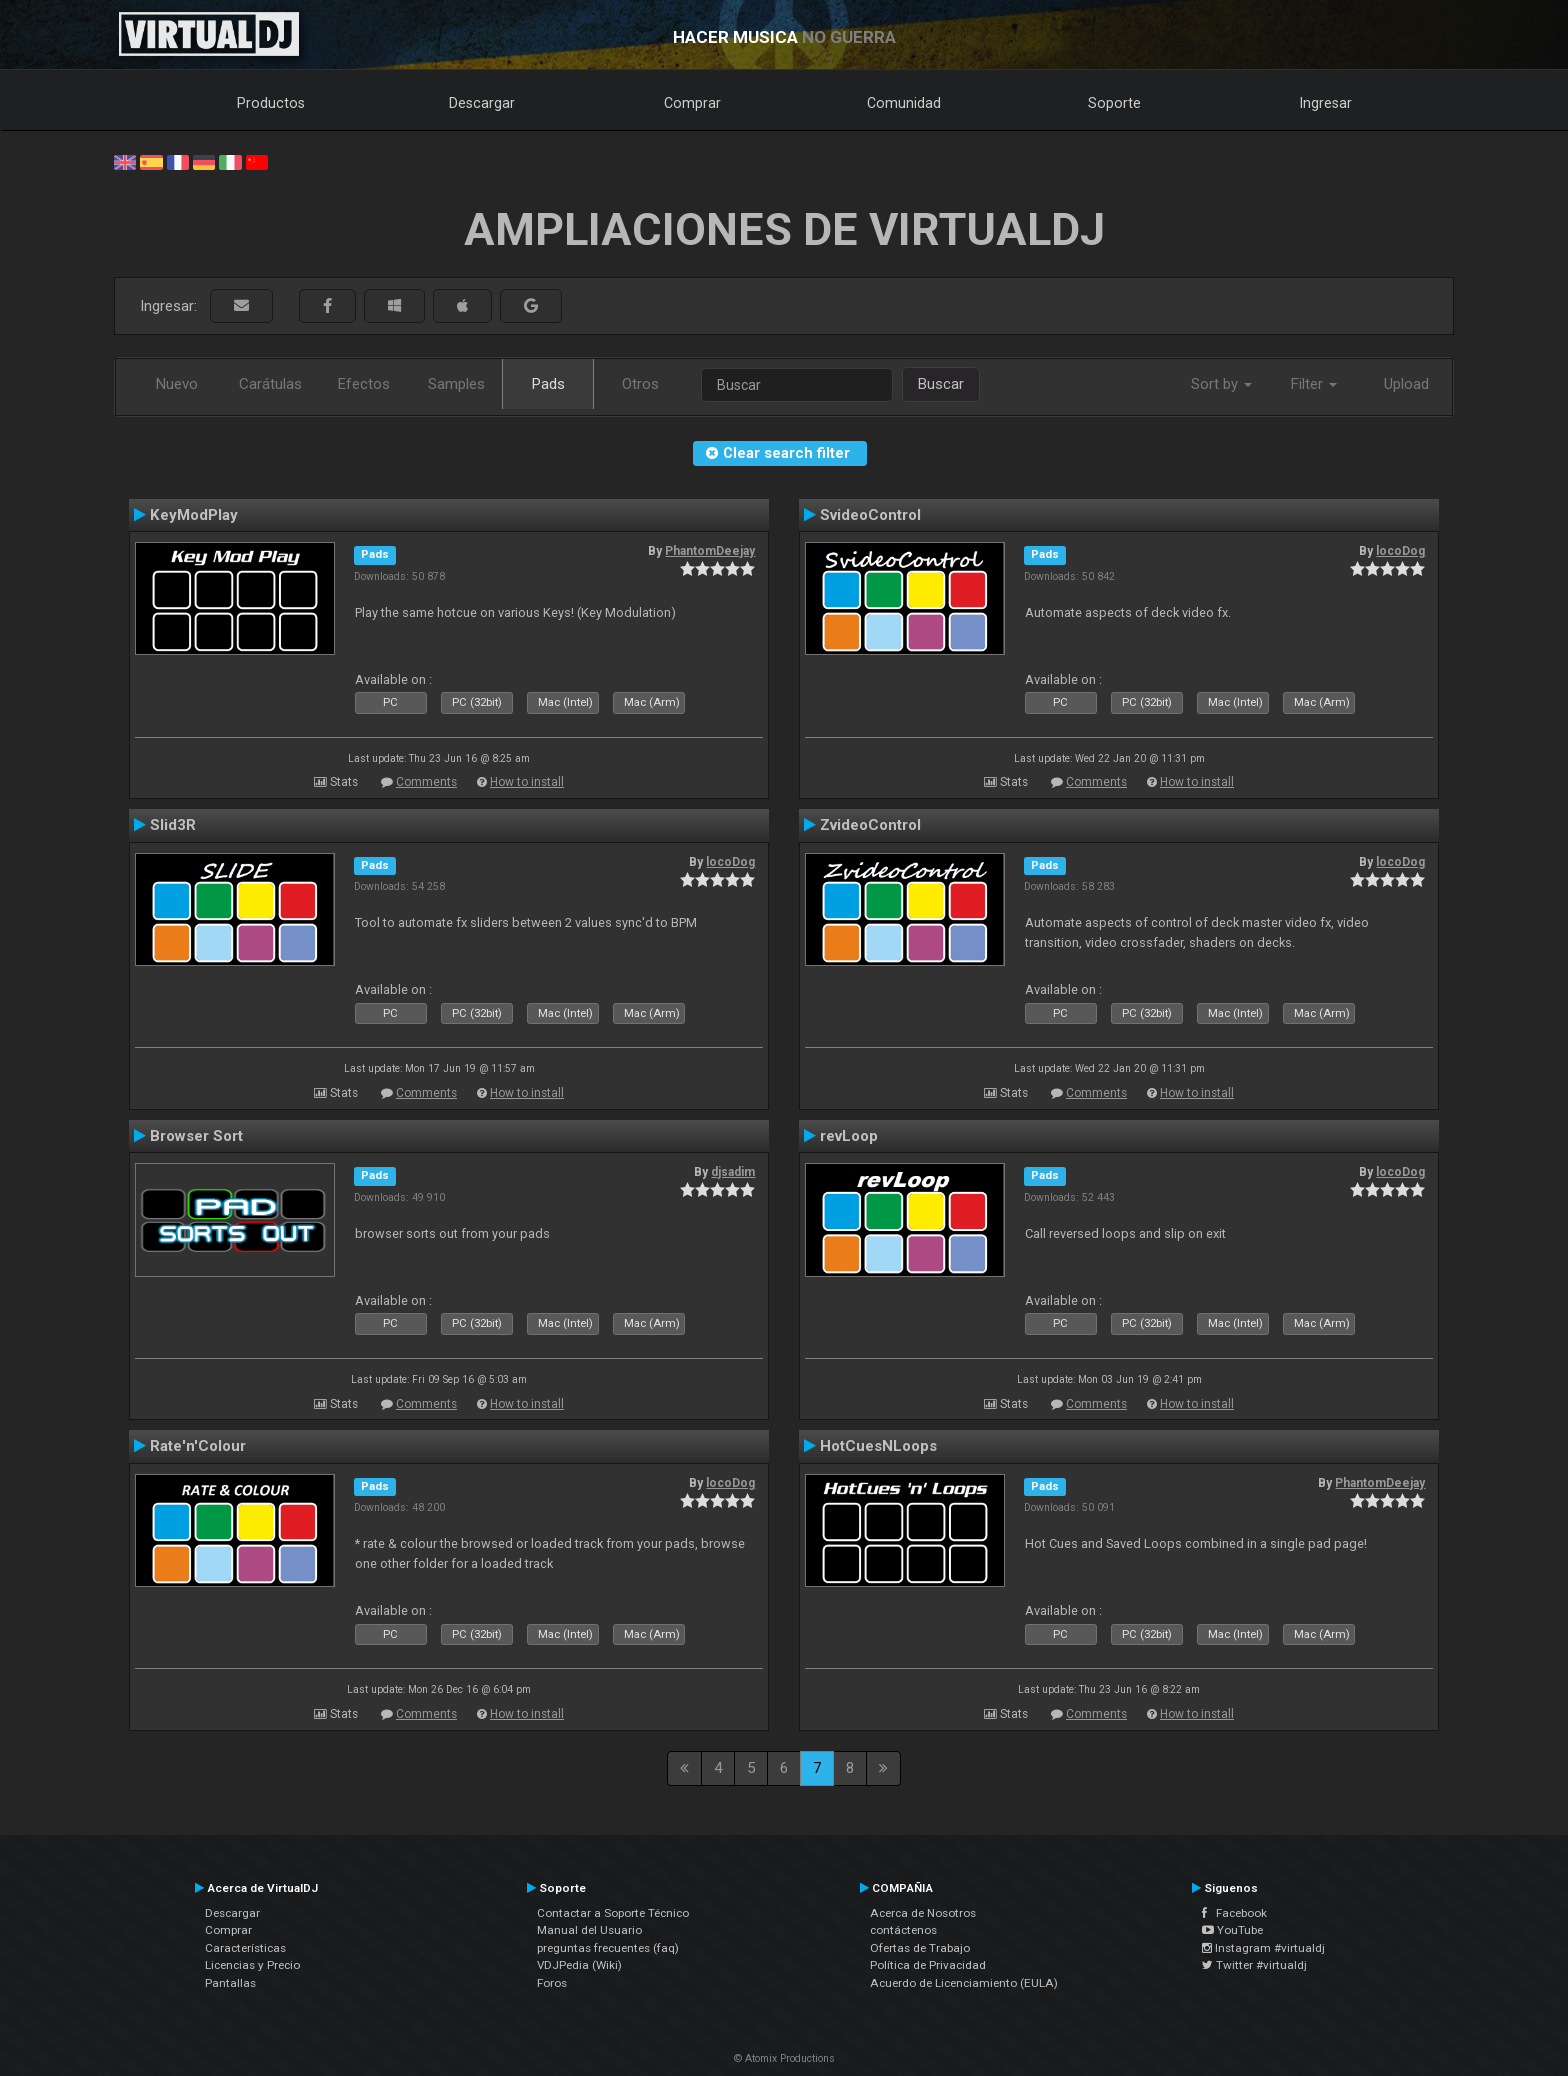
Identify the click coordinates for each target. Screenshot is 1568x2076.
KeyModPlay (194, 515)
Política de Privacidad (928, 1965)
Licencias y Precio (252, 1965)
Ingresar (1326, 103)
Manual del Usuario (589, 1930)
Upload (1406, 384)
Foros (552, 1983)
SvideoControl (870, 515)
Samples (456, 384)
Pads (548, 384)
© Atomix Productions (784, 2058)
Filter (1314, 384)
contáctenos (903, 1930)
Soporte (1114, 103)
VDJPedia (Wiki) (579, 1965)
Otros (640, 384)
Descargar (482, 103)
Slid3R (173, 825)
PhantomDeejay (710, 551)
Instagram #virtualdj (1263, 1948)
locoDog (1400, 551)
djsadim (733, 1172)
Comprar (692, 103)
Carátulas (270, 384)
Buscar (941, 384)
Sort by (1221, 384)
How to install (527, 782)
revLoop (849, 1136)
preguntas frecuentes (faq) (608, 1948)
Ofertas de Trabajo (920, 1948)
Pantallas (230, 1983)
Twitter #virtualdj (1254, 1965)
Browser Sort (196, 1136)
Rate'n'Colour (198, 1446)
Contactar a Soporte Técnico (613, 1913)
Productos (271, 103)
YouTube (1232, 1930)
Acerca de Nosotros (923, 1913)
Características (245, 1948)
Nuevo (177, 384)
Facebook (1234, 1913)
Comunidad (904, 103)
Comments (426, 782)
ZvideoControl (870, 825)
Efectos (364, 384)
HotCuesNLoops (878, 1446)
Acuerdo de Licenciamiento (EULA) (964, 1983)
